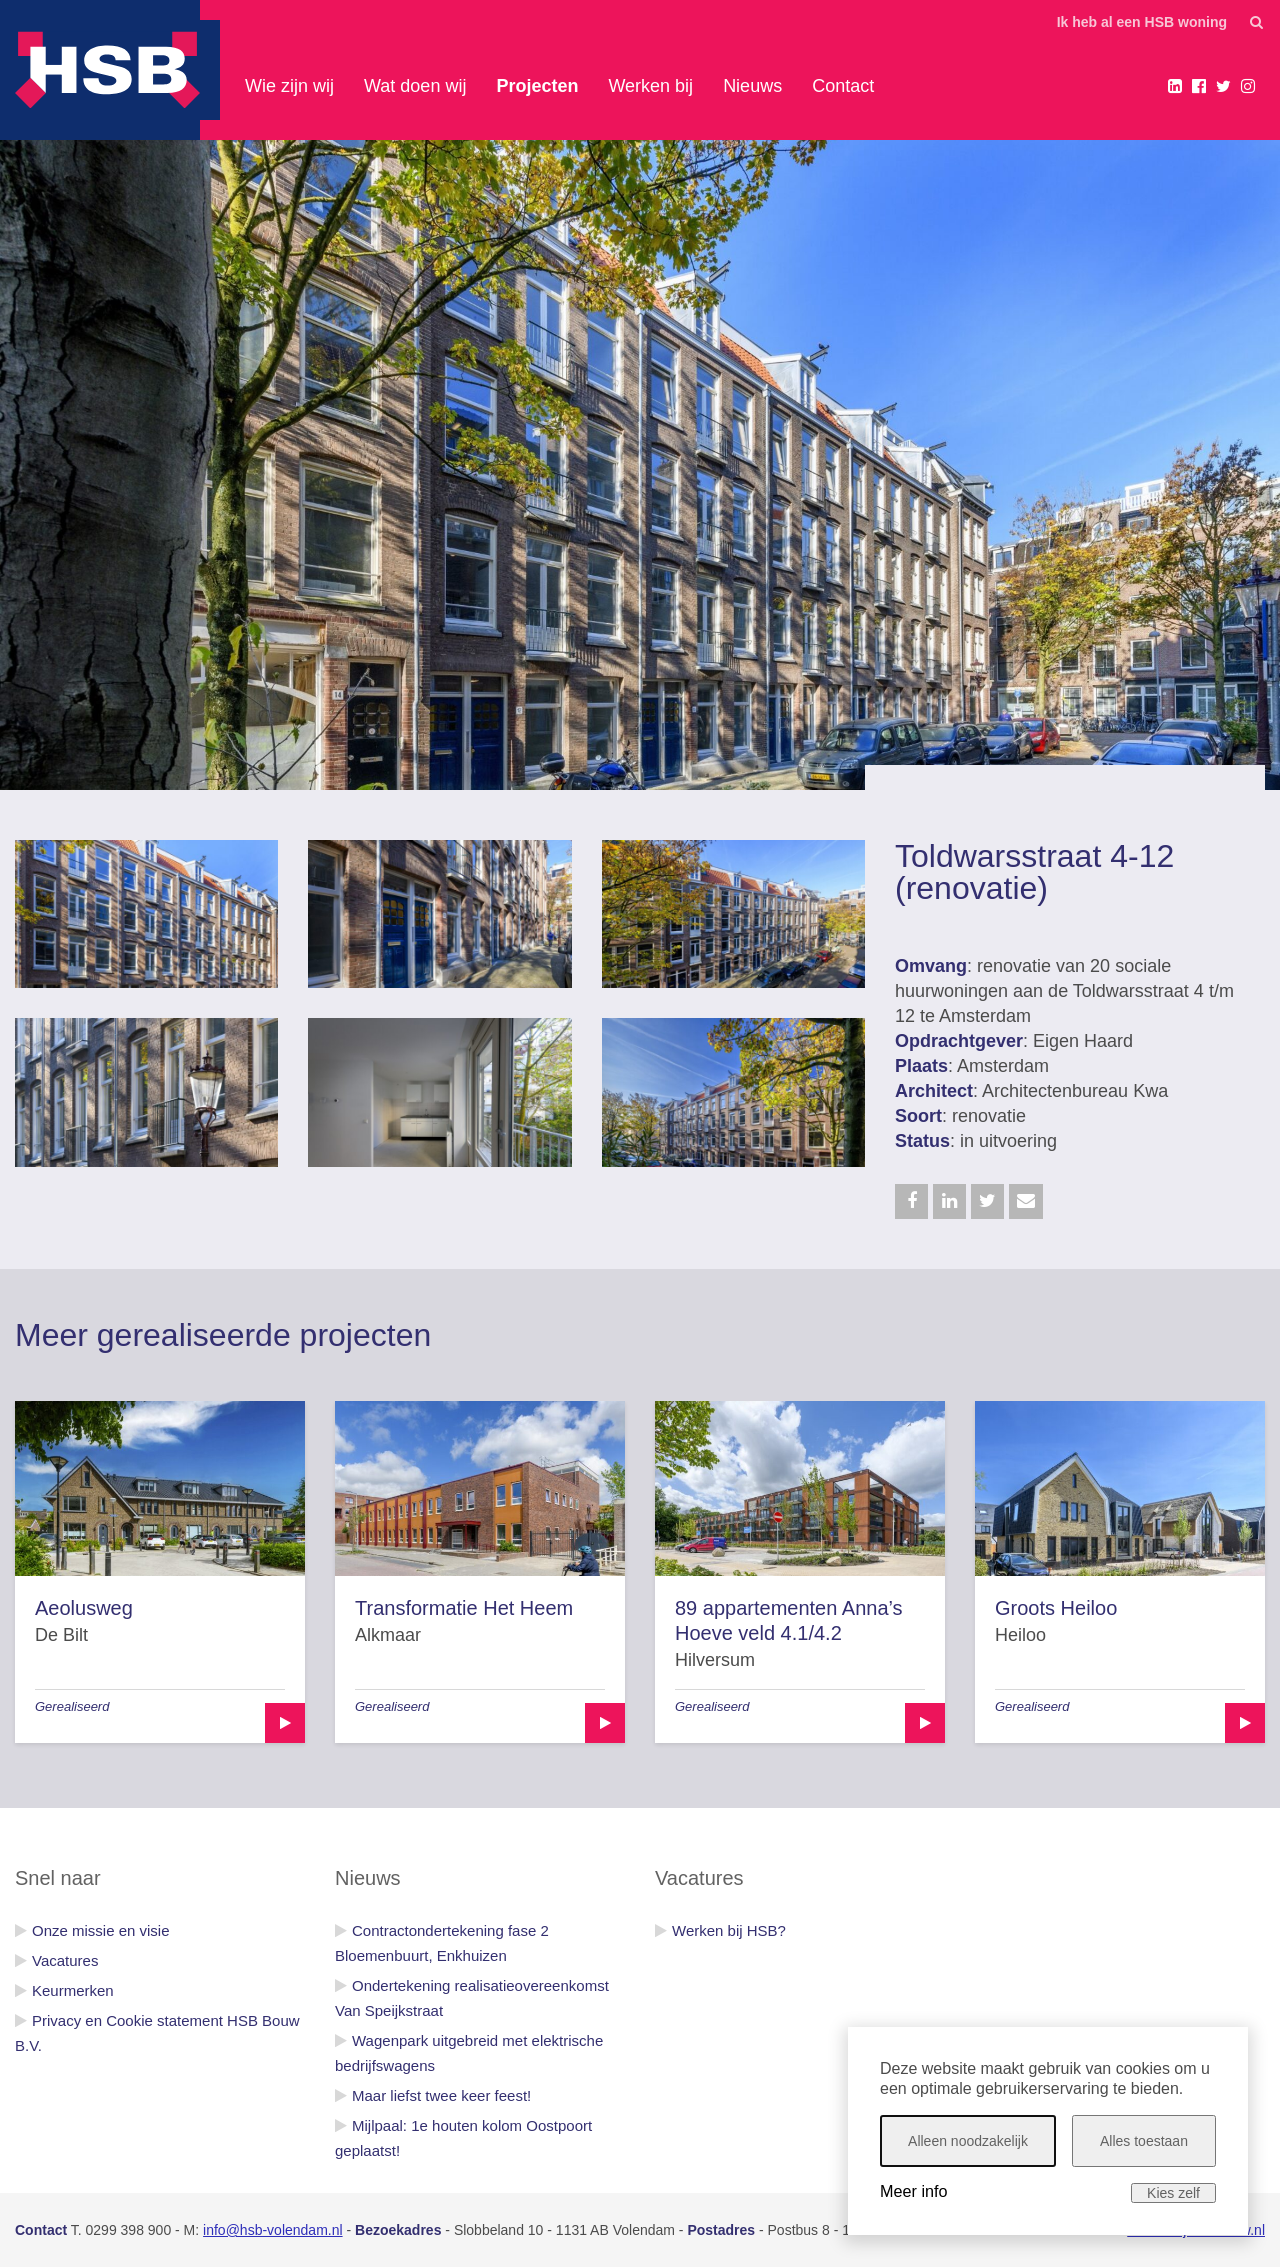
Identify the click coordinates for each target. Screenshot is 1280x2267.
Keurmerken (73, 1990)
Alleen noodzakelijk (968, 2141)
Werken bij (650, 86)
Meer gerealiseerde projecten (223, 1335)
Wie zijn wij (289, 86)
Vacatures (65, 1960)
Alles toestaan (1144, 2141)
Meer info (913, 2191)
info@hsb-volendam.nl (273, 2230)
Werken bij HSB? (729, 1930)
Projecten (537, 86)
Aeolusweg (84, 1608)
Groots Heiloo (1056, 1608)
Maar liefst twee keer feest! (441, 2095)
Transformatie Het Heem (464, 1608)
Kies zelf (1173, 2193)
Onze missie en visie (101, 1930)
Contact (843, 86)
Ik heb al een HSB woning (1142, 22)
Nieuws (752, 86)
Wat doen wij (415, 86)
